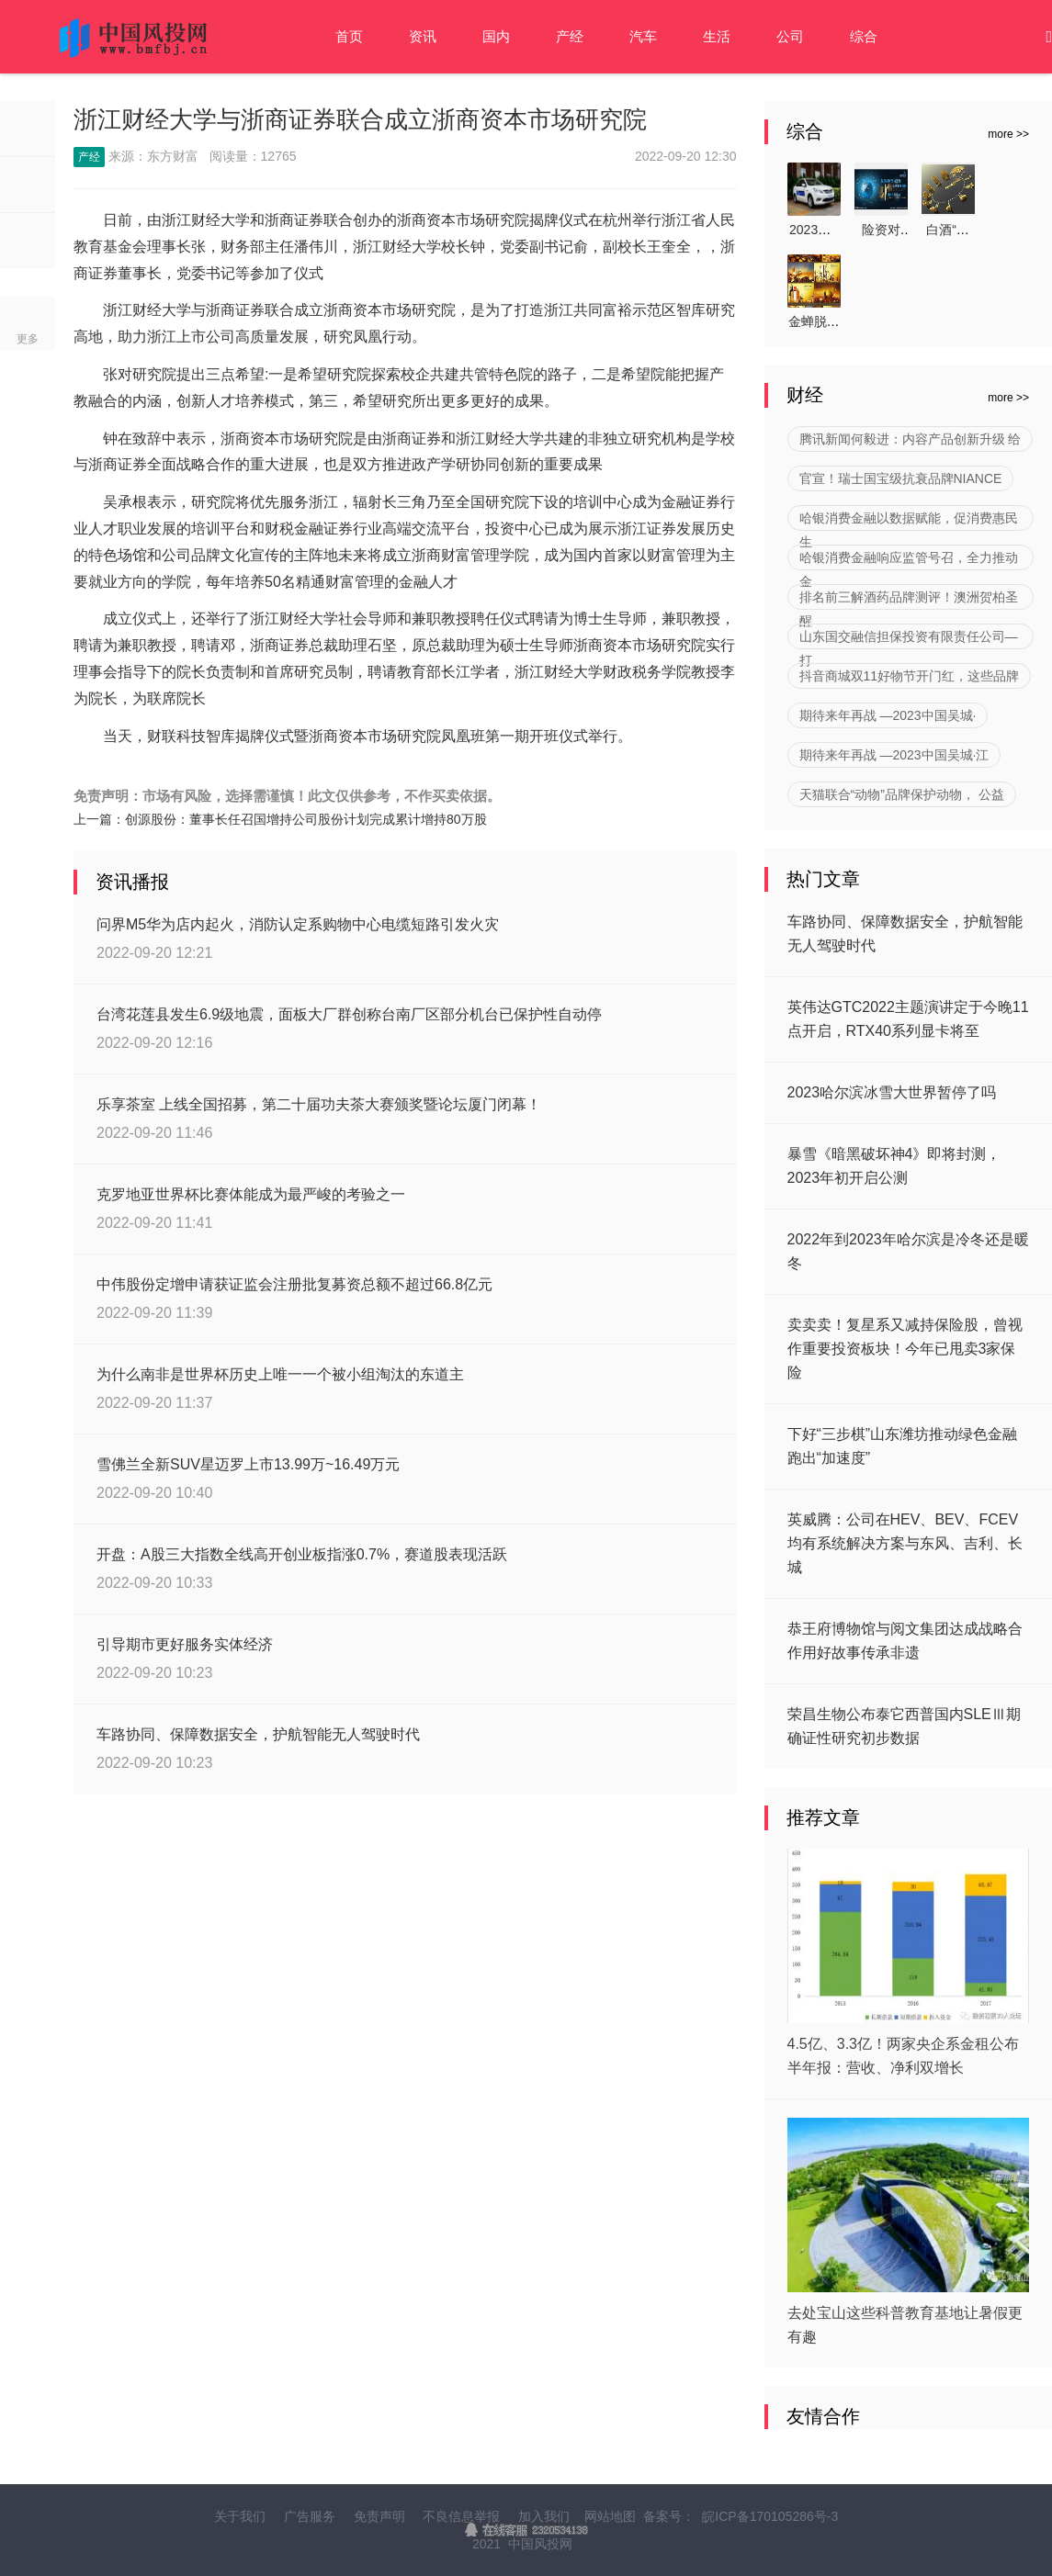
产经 (569, 36)
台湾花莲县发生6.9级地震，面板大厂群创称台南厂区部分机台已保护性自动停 (349, 1014)
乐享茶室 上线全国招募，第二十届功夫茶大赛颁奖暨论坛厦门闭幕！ (318, 1104)
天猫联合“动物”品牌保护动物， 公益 (901, 794)
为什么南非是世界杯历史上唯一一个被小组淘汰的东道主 (280, 1374)
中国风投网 (540, 2544)
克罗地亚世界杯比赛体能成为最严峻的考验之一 (250, 1194)
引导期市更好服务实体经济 (184, 1644)
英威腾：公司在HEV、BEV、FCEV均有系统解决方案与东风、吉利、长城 (905, 1543)
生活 (716, 36)
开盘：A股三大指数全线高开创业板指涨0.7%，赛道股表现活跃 (301, 1554)
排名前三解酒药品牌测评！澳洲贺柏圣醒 (908, 600)
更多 (28, 338)
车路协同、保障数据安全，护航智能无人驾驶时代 (258, 1734)
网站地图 (610, 2516)
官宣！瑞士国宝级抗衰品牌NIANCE (900, 478)
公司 (790, 36)
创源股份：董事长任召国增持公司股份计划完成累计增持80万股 (306, 819)
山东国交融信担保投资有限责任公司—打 (908, 639)
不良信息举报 (461, 2516)
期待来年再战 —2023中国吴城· (888, 715)
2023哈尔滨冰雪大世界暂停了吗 (892, 1092)
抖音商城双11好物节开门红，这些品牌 (909, 676)
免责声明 (379, 2516)
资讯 (422, 36)
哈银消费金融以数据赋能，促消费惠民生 (908, 521)
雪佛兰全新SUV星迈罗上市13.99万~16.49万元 (248, 1464)
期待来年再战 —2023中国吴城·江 (894, 755)
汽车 (643, 36)
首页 (349, 36)
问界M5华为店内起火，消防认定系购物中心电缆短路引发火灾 (297, 924)
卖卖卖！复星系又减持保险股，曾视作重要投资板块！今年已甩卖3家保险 (905, 1348)
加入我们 (544, 2516)
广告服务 (309, 2516)
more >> (1008, 134)
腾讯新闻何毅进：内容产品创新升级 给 (910, 439)
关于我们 (240, 2516)
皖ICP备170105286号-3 (770, 2516)
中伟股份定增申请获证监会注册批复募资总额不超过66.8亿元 (294, 1284)
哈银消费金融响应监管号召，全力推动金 (908, 560)
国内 (496, 36)
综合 (863, 36)
